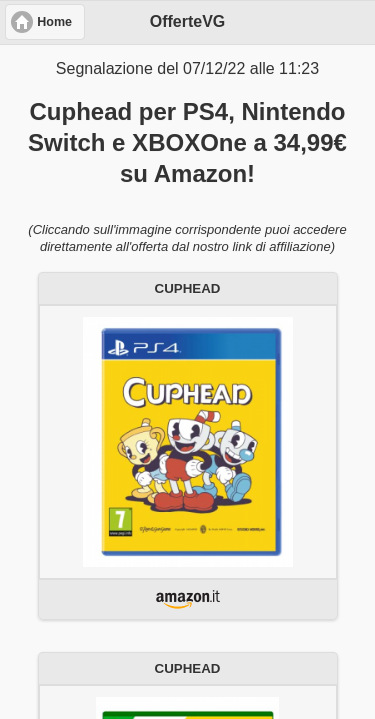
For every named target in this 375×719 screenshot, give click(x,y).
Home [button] (54, 22)
